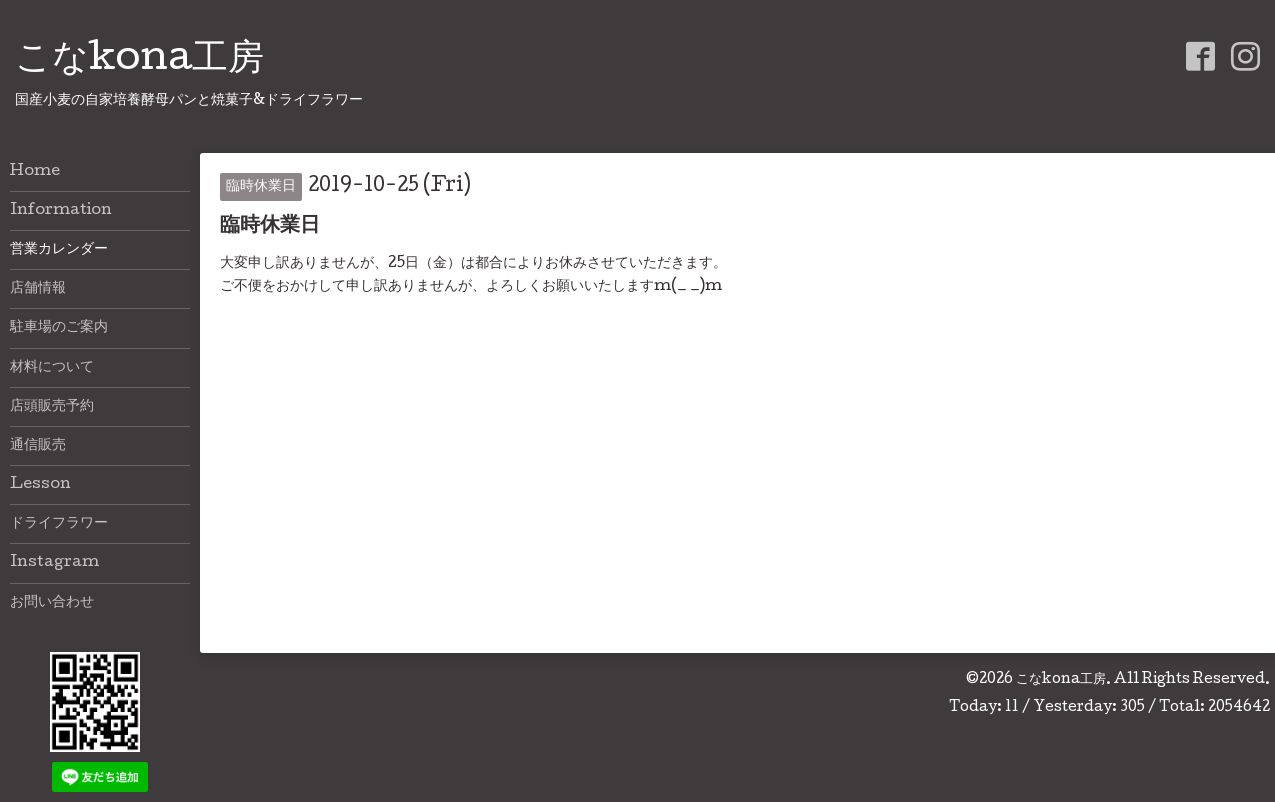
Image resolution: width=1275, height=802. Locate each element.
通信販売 (38, 446)
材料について (52, 368)
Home (35, 172)
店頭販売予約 (52, 407)
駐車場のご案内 (59, 328)
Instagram (54, 563)
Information (61, 211)
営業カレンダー (59, 250)
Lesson (40, 485)
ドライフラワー (59, 524)
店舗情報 (38, 289)
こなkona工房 (139, 61)
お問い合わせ (52, 603)
